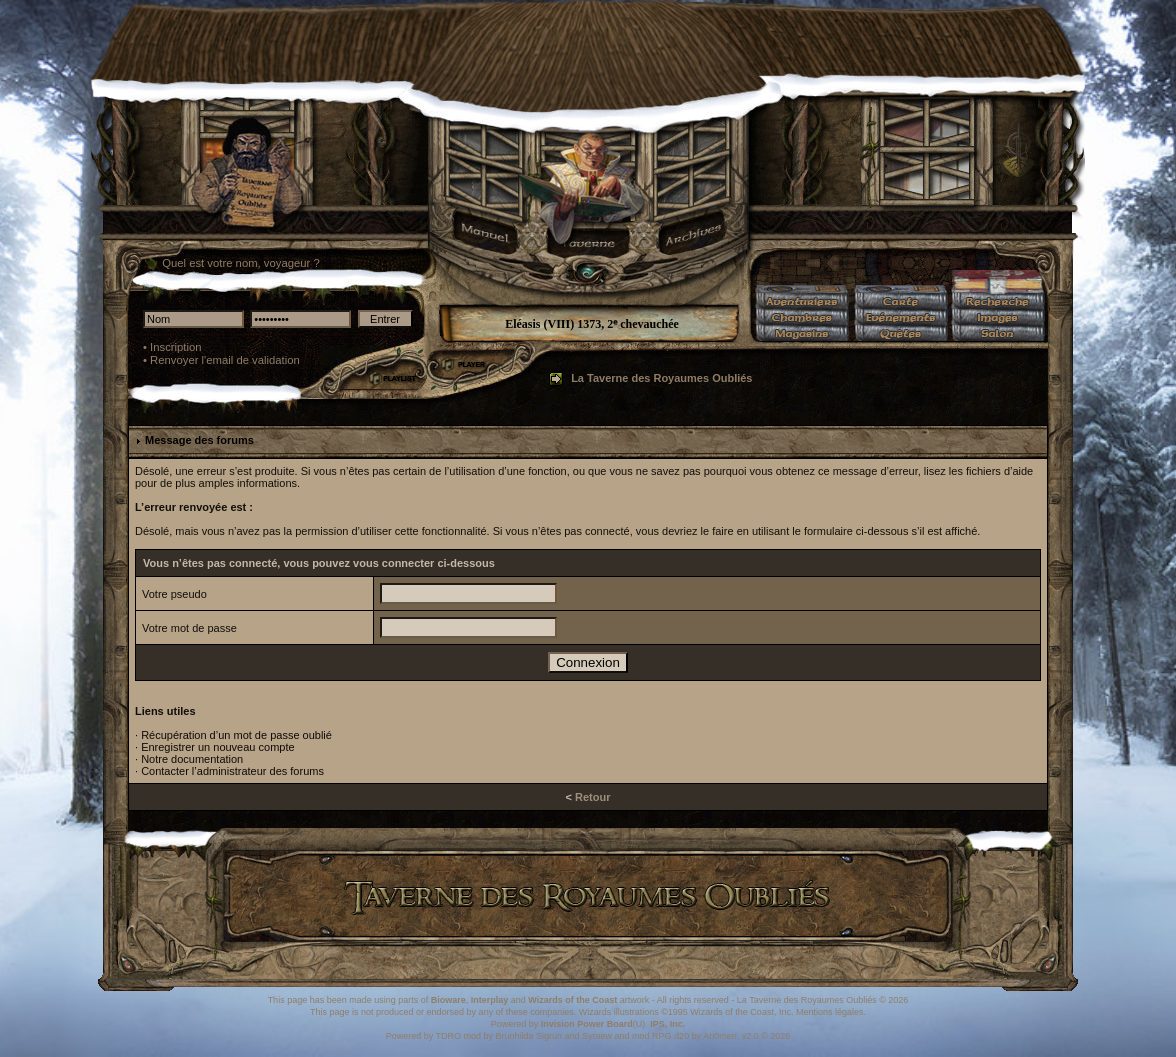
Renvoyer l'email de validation (225, 360)
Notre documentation (192, 759)
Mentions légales (830, 1012)
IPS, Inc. (667, 1024)
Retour (592, 797)
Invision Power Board (587, 1024)
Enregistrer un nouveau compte (217, 747)
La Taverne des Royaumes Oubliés (661, 378)
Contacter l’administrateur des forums (232, 771)
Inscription (176, 347)
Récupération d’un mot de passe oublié (236, 735)
